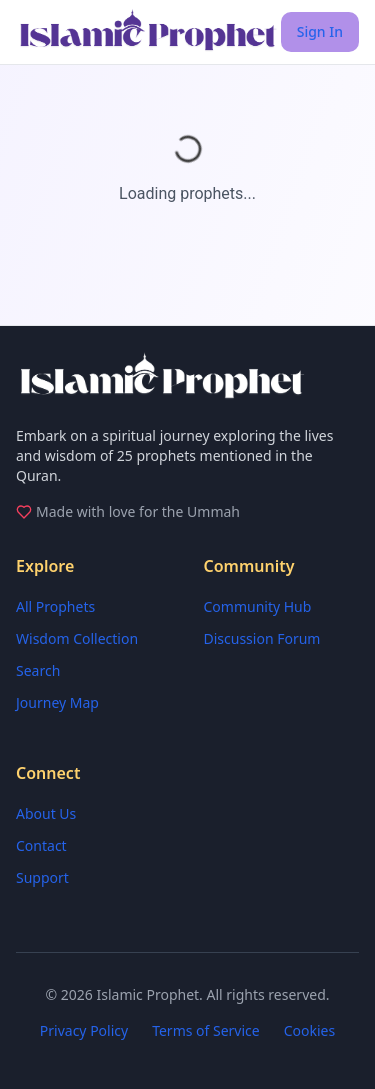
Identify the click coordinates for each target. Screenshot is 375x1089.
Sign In (320, 31)
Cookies (309, 1030)
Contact (41, 845)
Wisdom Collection (77, 638)
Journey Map (57, 702)
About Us (46, 813)
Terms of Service (206, 1030)
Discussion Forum (262, 638)
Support (42, 877)
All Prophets (55, 606)
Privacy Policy (84, 1030)
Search (38, 670)
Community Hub (258, 606)
